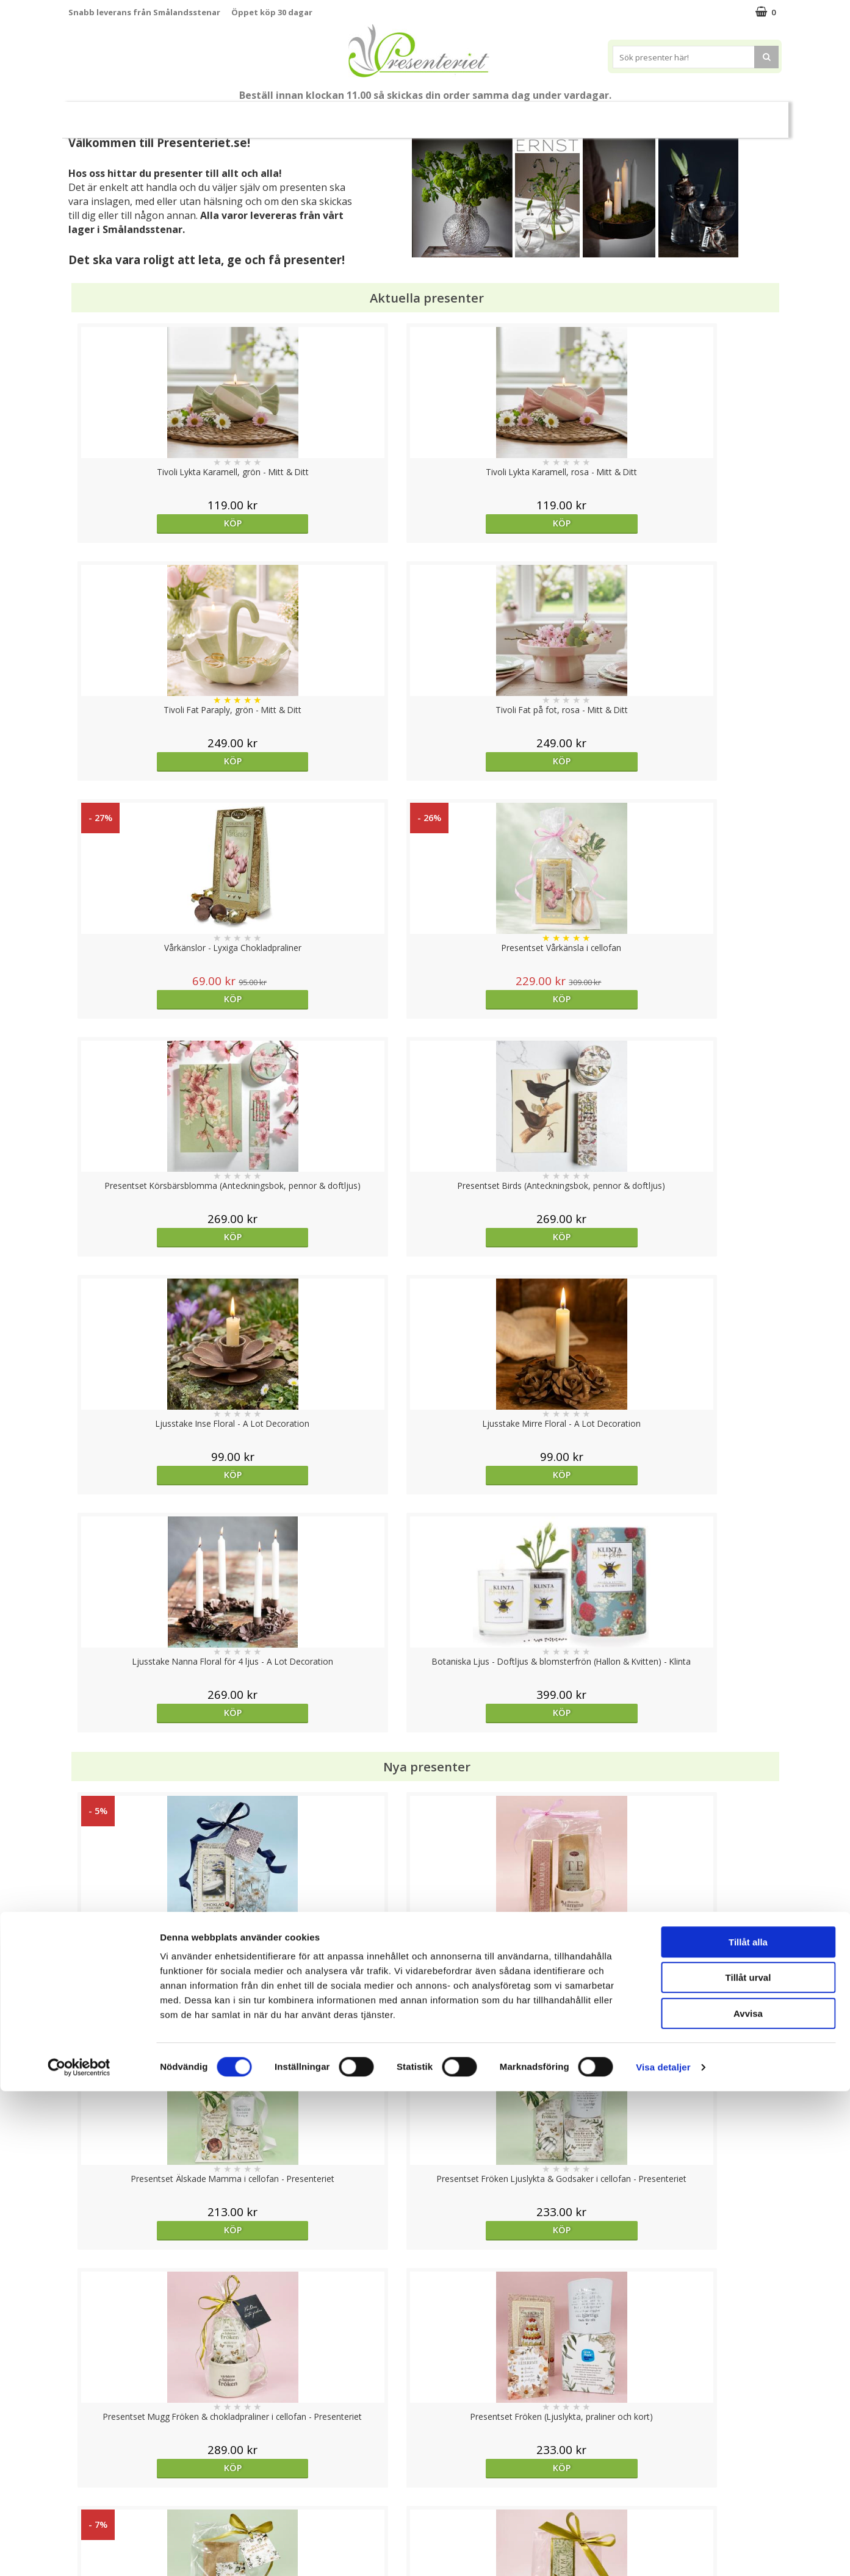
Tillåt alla (748, 2427)
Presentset (370, 114)
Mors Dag (159, 114)
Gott (647, 114)
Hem (505, 114)
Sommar (304, 115)
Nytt (102, 115)
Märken (699, 114)
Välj (514, 1795)
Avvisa (748, 2498)
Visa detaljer (663, 2552)
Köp (157, 523)
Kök (552, 114)
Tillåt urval (748, 2463)
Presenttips (444, 114)
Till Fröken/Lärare (235, 115)
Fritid (598, 114)
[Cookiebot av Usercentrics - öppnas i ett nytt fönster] (79, 2552)
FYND (745, 115)
